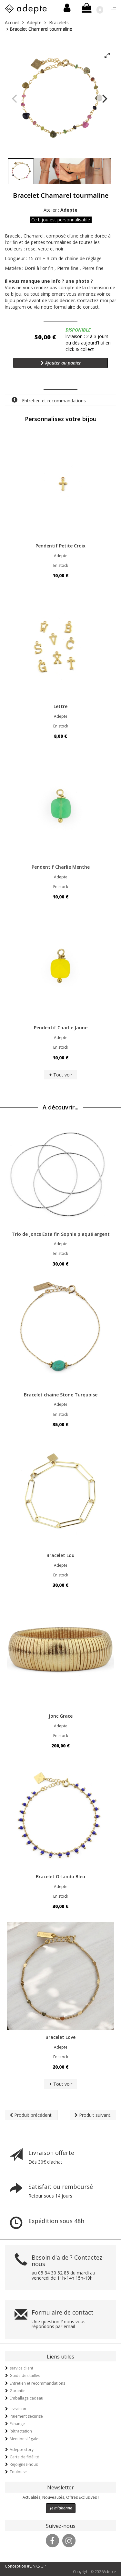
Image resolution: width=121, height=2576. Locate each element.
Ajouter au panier (61, 363)
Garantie (17, 2390)
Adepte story (22, 2449)
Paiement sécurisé (26, 2416)
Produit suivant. (93, 2115)
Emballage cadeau (26, 2398)
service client (21, 2368)
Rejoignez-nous (24, 2464)
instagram (15, 307)
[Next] (104, 98)
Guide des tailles (25, 2375)
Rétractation (21, 2431)
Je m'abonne (61, 2508)
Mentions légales (25, 2439)
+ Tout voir (60, 1075)
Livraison (18, 2409)
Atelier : (60, 210)
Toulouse (18, 2472)
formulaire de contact (76, 307)
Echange (17, 2423)
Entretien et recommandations (49, 400)
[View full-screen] (107, 55)
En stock (60, 565)
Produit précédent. (31, 2115)
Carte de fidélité (24, 2457)
